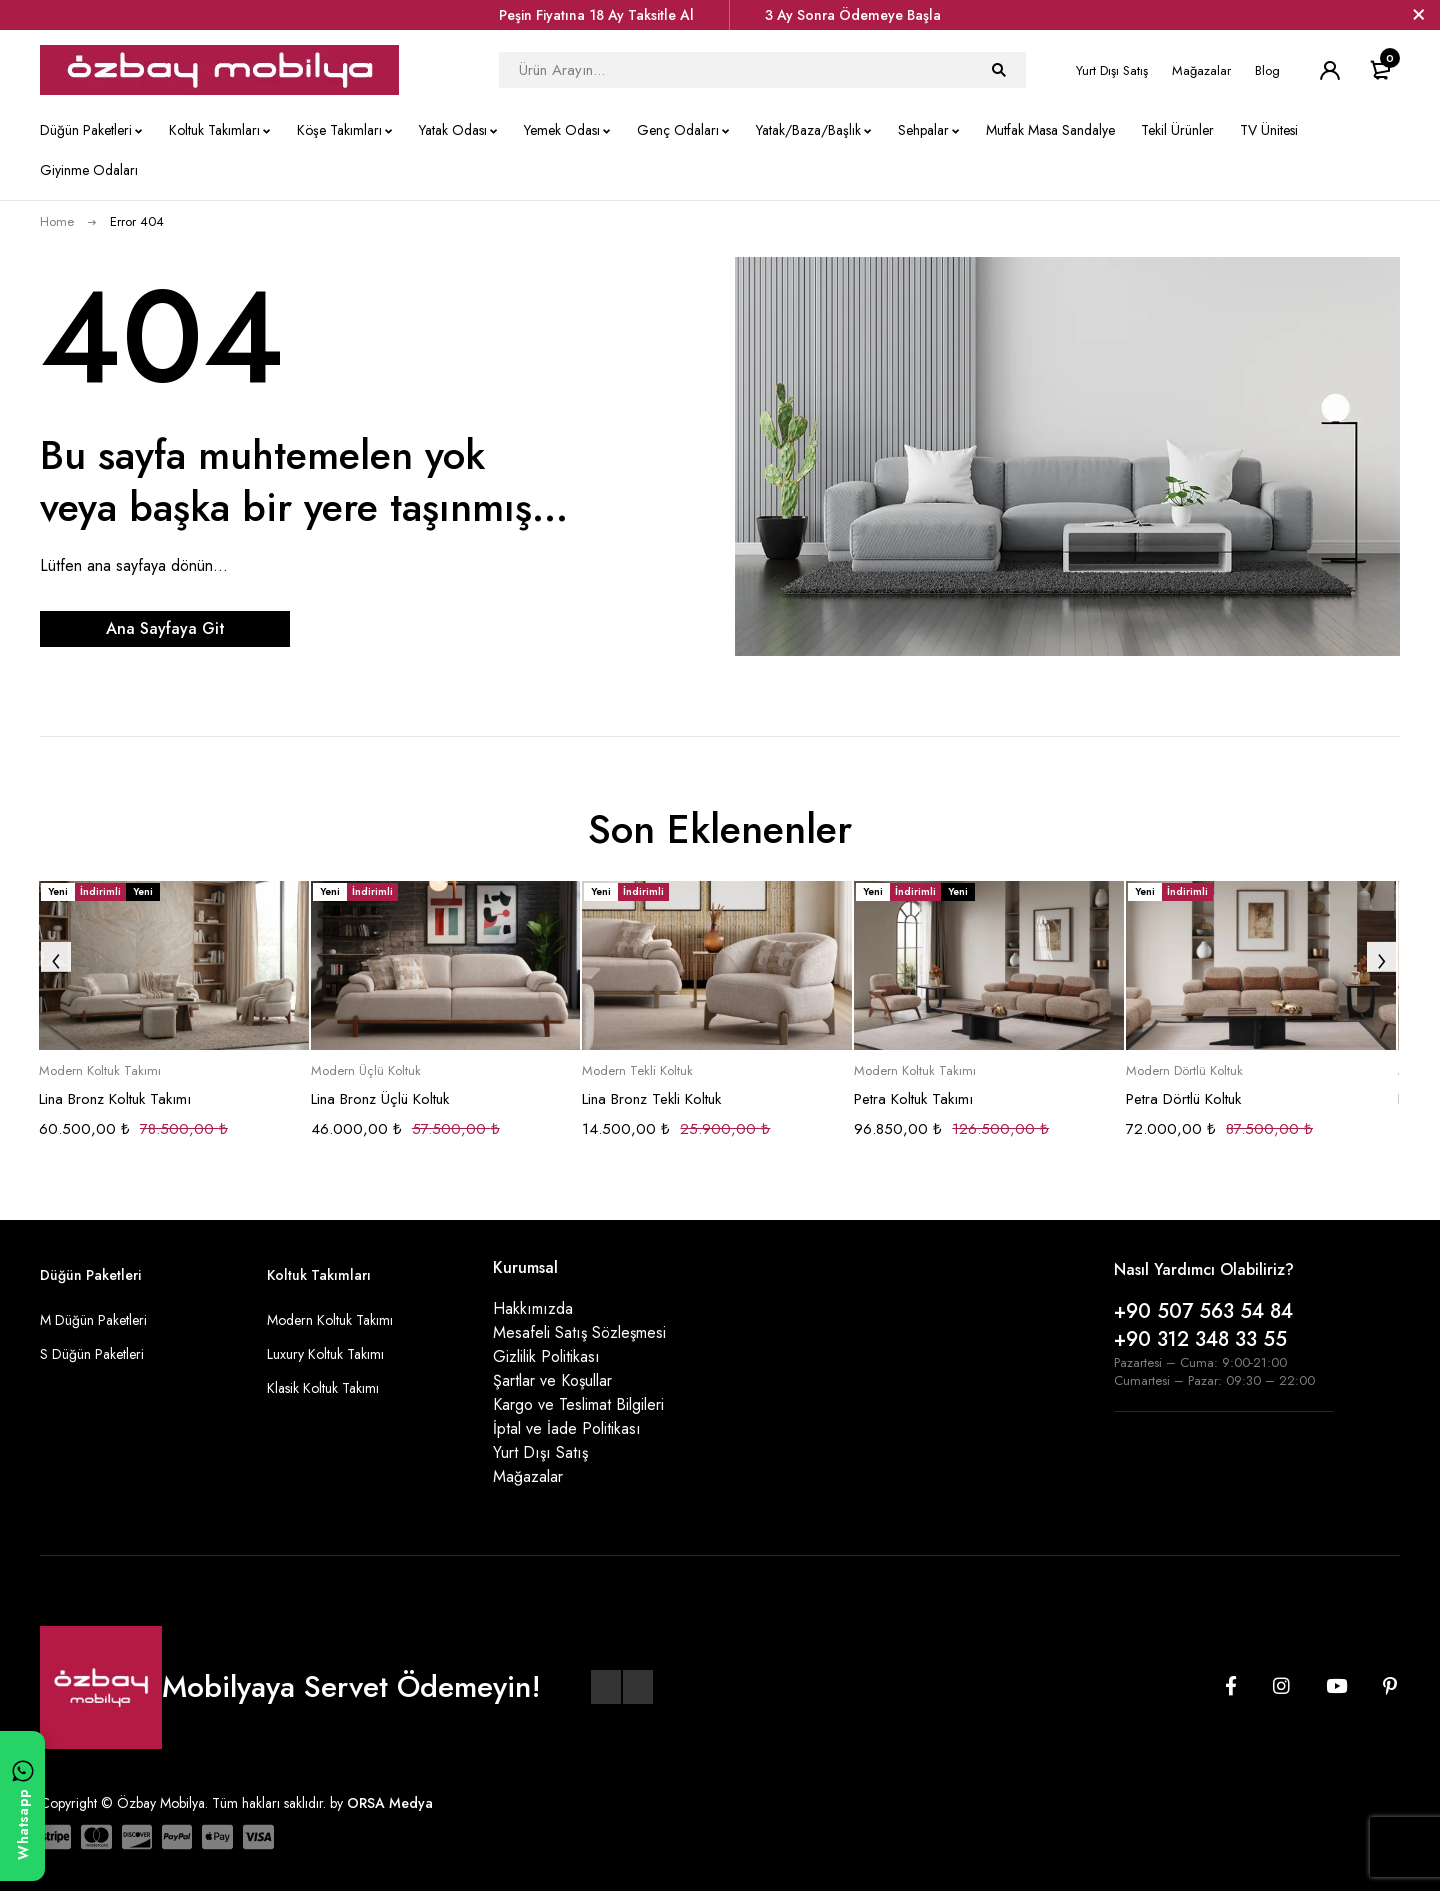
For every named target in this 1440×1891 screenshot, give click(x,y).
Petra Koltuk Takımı (913, 1099)
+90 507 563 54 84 (1203, 1311)
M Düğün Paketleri (93, 1320)
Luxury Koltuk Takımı (325, 1354)
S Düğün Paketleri (92, 1354)
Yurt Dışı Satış (1112, 70)
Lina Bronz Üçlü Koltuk (380, 1099)
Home (57, 221)
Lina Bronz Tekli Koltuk (651, 1099)
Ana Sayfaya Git (165, 628)
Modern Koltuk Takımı (100, 1071)
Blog (1267, 70)
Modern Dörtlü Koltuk (1184, 1071)
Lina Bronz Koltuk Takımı (115, 1099)
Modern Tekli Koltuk (637, 1071)
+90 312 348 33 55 (1200, 1339)
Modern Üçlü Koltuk (366, 1071)
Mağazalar (1201, 70)
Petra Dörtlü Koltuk (1183, 1099)
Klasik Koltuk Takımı (323, 1388)
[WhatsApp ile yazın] (22, 1806)
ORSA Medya (390, 1803)
